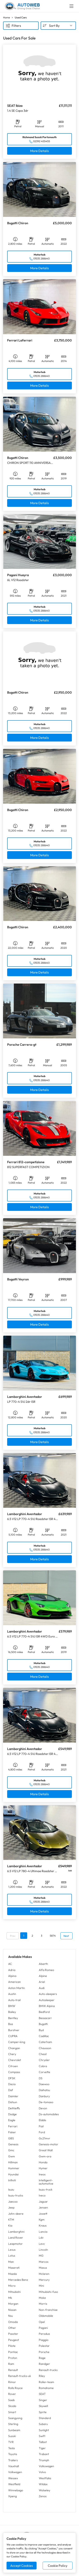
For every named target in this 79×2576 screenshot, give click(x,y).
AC (10, 1964)
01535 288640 (41, 258)
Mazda (12, 2274)
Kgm (42, 2219)
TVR (11, 2442)
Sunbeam (14, 2430)
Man (11, 2262)
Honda (43, 2162)
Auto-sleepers (48, 1994)
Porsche (44, 2352)
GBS (11, 2138)
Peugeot (13, 2340)
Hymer (43, 2168)
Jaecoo (13, 2201)
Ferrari (12, 2126)
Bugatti (43, 2024)
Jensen (43, 2207)
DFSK (11, 2078)
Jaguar (43, 2201)
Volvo (42, 2472)
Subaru (43, 2424)
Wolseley (44, 2490)
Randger (44, 2364)
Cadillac (44, 2036)
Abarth (43, 1964)
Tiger (42, 2448)
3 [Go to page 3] (41, 1935)
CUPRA (13, 2036)
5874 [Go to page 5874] (53, 1935)
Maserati (14, 2267)
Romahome (46, 2388)
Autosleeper (47, 2000)
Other (12, 2328)
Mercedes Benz (18, 2280)
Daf (10, 2090)
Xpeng (12, 2496)
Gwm (11, 2156)
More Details (39, 151)
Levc (42, 2244)
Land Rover (15, 2237)
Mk (10, 2298)
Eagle (11, 2120)
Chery (12, 2054)
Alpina (12, 1976)
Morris (43, 2304)
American (14, 1982)
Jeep (11, 2207)
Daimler (13, 2096)
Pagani (43, 2328)
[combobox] (58, 25)
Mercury (44, 2280)
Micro (12, 2286)
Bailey (12, 2012)
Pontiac (13, 2352)
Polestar (44, 2346)
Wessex (13, 2478)
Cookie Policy (57, 2566)
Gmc (11, 2150)
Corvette (44, 2072)
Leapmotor (15, 2244)
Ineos (42, 2174)
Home (6, 17)
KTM (11, 2219)
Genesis (13, 2144)
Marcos (43, 2262)
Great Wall (46, 2150)
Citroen (13, 2066)
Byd (41, 2030)
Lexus (12, 2249)
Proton (12, 2358)
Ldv (41, 2237)
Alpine (43, 1976)
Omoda (13, 2322)
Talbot (43, 2442)
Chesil (43, 2054)
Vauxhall (13, 2466)
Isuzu (11, 2189)
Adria (11, 1970)
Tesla (11, 2448)
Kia (10, 2225)
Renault (13, 2370)
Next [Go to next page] (66, 1935)
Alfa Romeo (46, 1970)
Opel (42, 2322)
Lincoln (43, 2249)
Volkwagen (15, 2472)
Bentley (13, 2018)
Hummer (13, 2168)
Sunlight (44, 2430)
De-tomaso (46, 2102)
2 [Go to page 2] (32, 1935)
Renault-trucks (48, 2370)
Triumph (44, 2460)
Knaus (43, 2225)
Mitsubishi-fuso (48, 2292)
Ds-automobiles (49, 2114)
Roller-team (46, 2382)
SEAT (42, 2394)
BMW (11, 2006)
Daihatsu (44, 2090)
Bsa (10, 2024)
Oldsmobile (46, 2316)
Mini (41, 2286)
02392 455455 (41, 141)
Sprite (43, 2412)
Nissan (12, 2310)
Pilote (12, 2346)
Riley (42, 2376)
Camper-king (16, 2042)
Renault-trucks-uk (19, 2376)
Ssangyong (15, 2418)
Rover (12, 2394)
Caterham (45, 2042)
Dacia (12, 2084)
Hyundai (13, 2174)
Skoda (12, 2406)
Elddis (42, 2120)
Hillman (13, 2162)
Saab (11, 2400)
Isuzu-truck (45, 2189)
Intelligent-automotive (46, 2181)
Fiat (41, 2126)
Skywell (43, 2406)
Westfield (14, 2484)
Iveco (42, 2195)
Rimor (12, 2382)
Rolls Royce (15, 2388)
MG (41, 2255)
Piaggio (43, 2340)
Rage (42, 2358)
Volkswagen (46, 2466)
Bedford (44, 2012)
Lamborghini (16, 2231)
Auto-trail (14, 2000)
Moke (42, 2298)
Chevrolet (14, 2060)
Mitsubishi (14, 2292)
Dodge (12, 2114)
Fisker (12, 2132)
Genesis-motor (48, 2144)
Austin (12, 1994)
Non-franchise (48, 2310)
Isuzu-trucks (15, 2195)
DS (40, 2078)
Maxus (43, 2267)
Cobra (43, 2066)
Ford (42, 2132)
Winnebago (15, 2490)
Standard (45, 2418)
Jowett (43, 2213)
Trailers (13, 2460)
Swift (42, 2436)
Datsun (12, 2102)
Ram (11, 2364)
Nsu (10, 2316)
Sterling (13, 2424)
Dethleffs (14, 2108)
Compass (14, 2072)
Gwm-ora (45, 2156)
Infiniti (12, 2180)
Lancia (43, 2231)
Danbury (44, 2096)
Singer (43, 2400)
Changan (14, 2048)
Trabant (44, 2454)
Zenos (43, 2496)
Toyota (12, 2454)
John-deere (15, 2213)
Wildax (43, 2484)
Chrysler (44, 2060)
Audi (42, 1988)
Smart (12, 2412)
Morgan (13, 2304)
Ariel (42, 1982)
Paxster (13, 2334)
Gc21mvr (44, 2138)
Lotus (11, 2255)
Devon (43, 2108)
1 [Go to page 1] (23, 1935)
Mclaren (44, 2274)
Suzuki (12, 2436)
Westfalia (45, 2478)
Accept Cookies (21, 2566)
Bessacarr (45, 2018)
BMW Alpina (47, 2006)
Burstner (13, 2030)
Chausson (45, 2048)
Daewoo (44, 2084)
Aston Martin (16, 1988)
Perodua (44, 2334)
